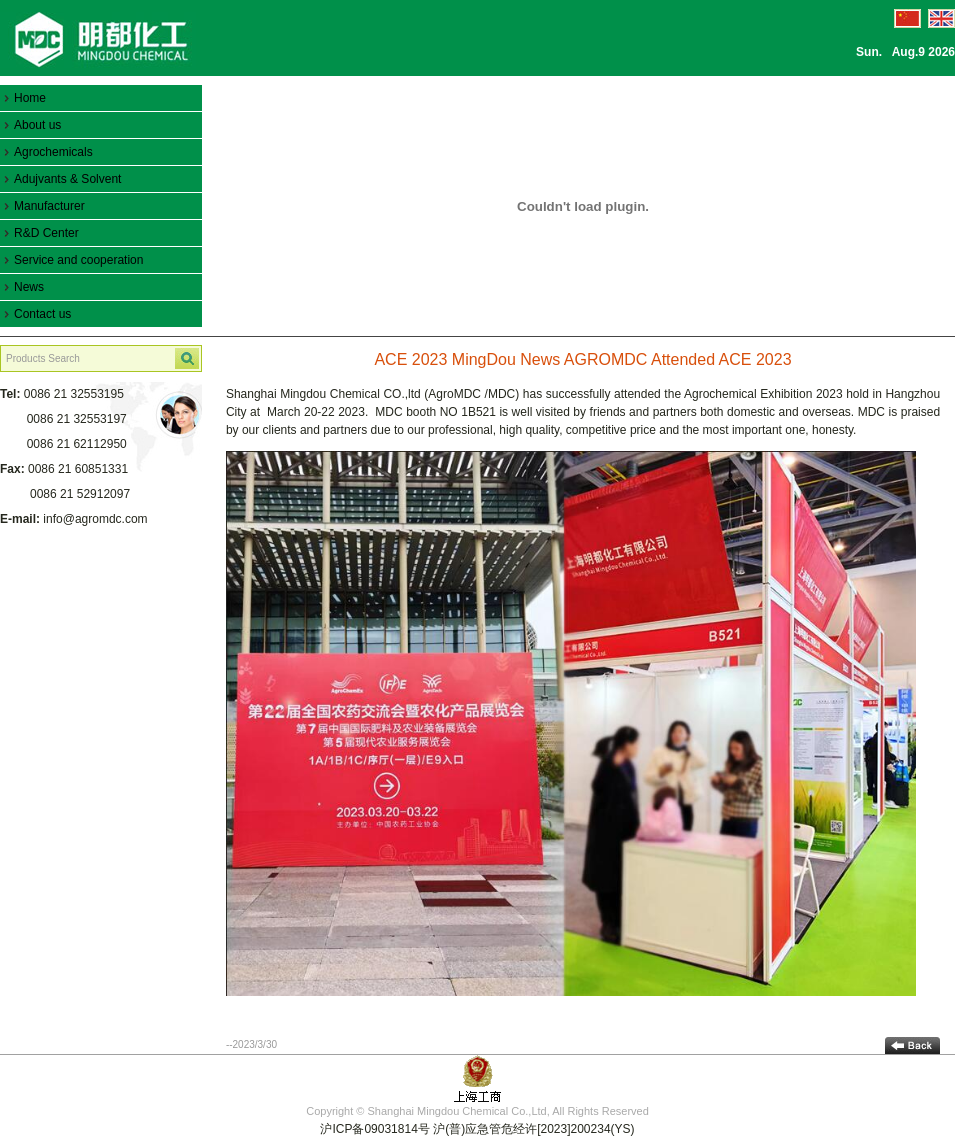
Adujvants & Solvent (67, 179)
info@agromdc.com (95, 519)
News (29, 287)
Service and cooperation (78, 260)
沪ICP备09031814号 (374, 1129)
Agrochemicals (53, 152)
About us (37, 125)
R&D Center (46, 233)
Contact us (42, 314)
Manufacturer (49, 206)
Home (30, 98)
